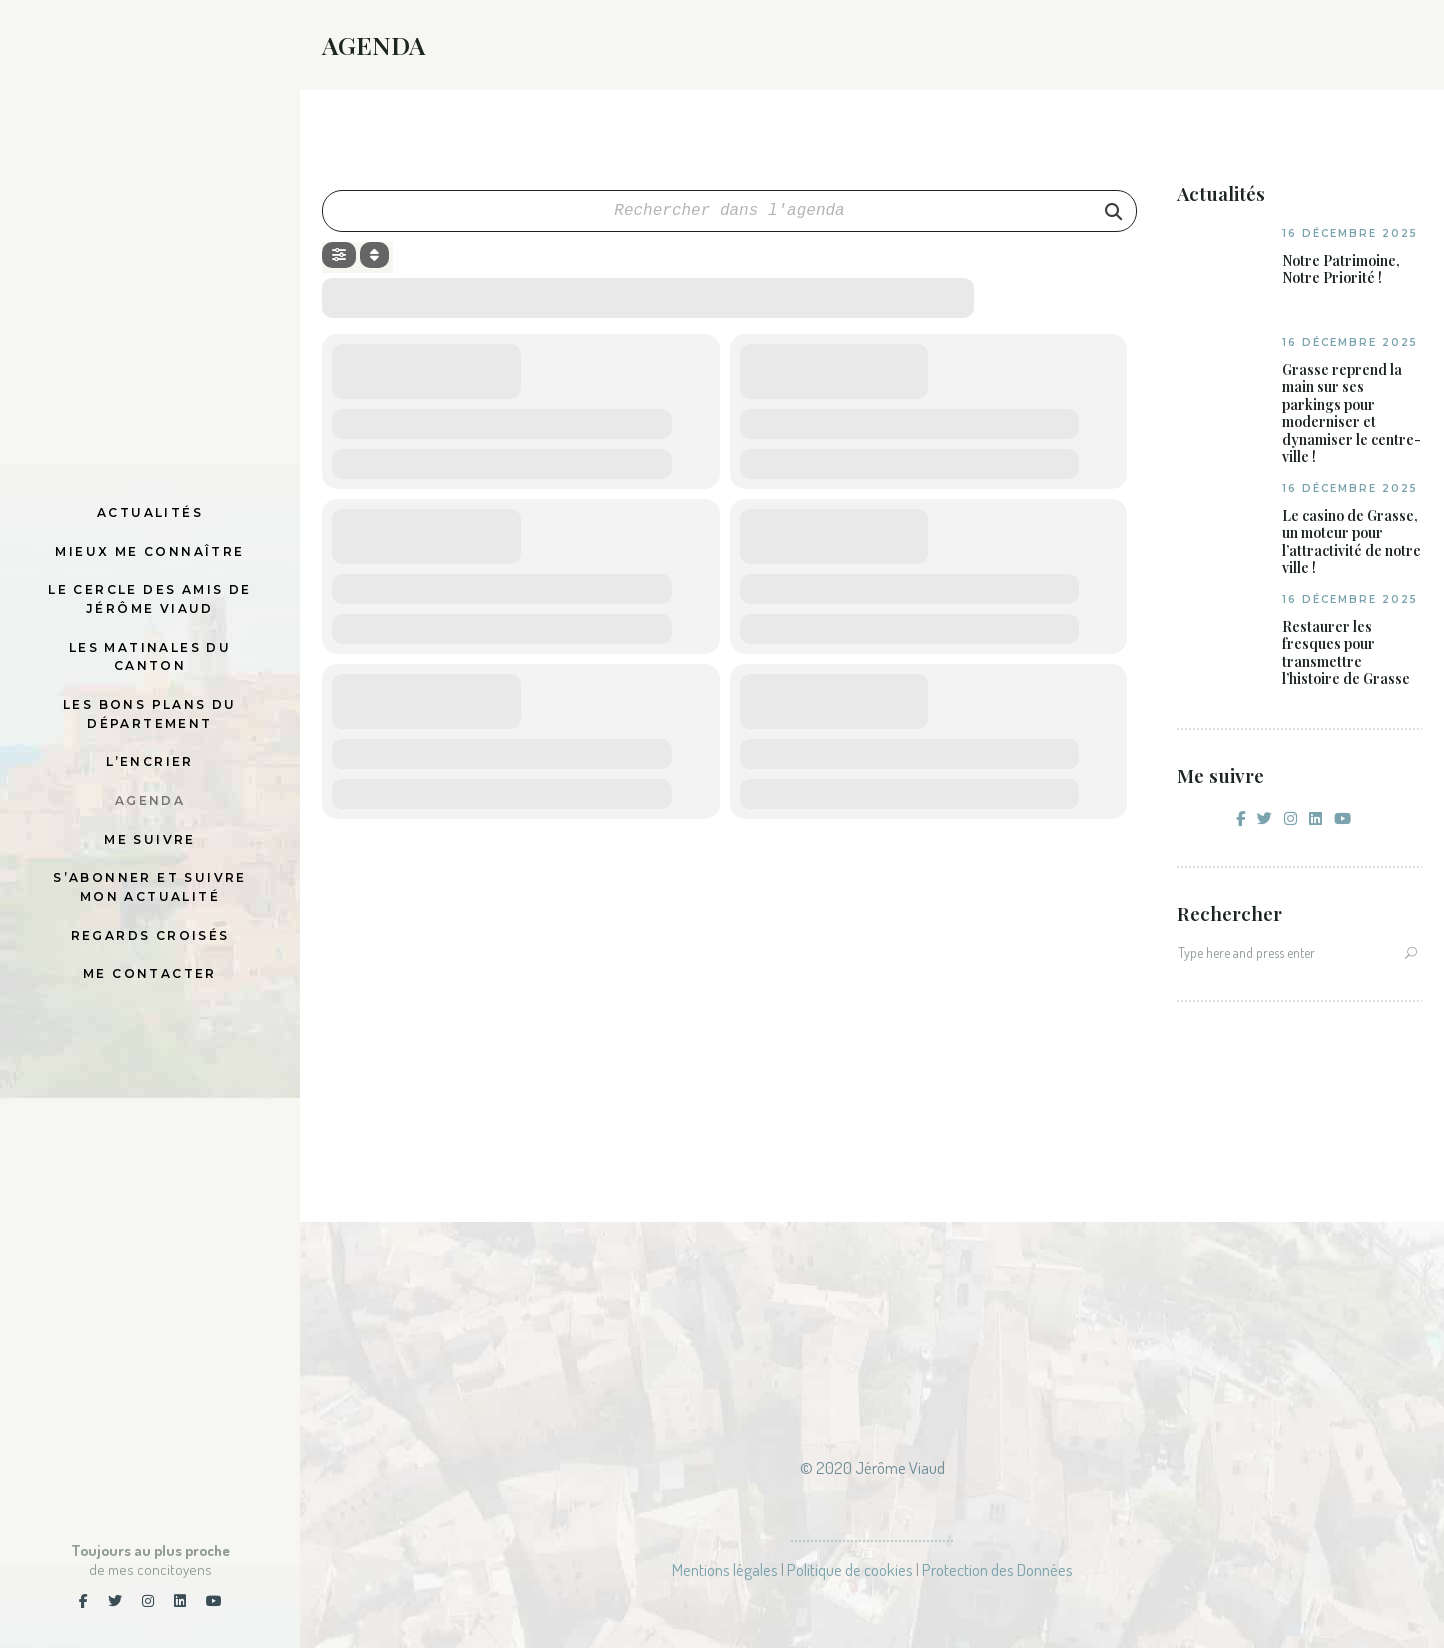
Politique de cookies (850, 1569)
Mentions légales (725, 1569)
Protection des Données (997, 1569)
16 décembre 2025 (1350, 233)
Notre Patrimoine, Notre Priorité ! (1341, 269)
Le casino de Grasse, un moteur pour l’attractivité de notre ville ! (1351, 542)
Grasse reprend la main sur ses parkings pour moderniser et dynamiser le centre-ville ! (1351, 413)
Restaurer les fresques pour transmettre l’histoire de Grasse (1346, 653)
